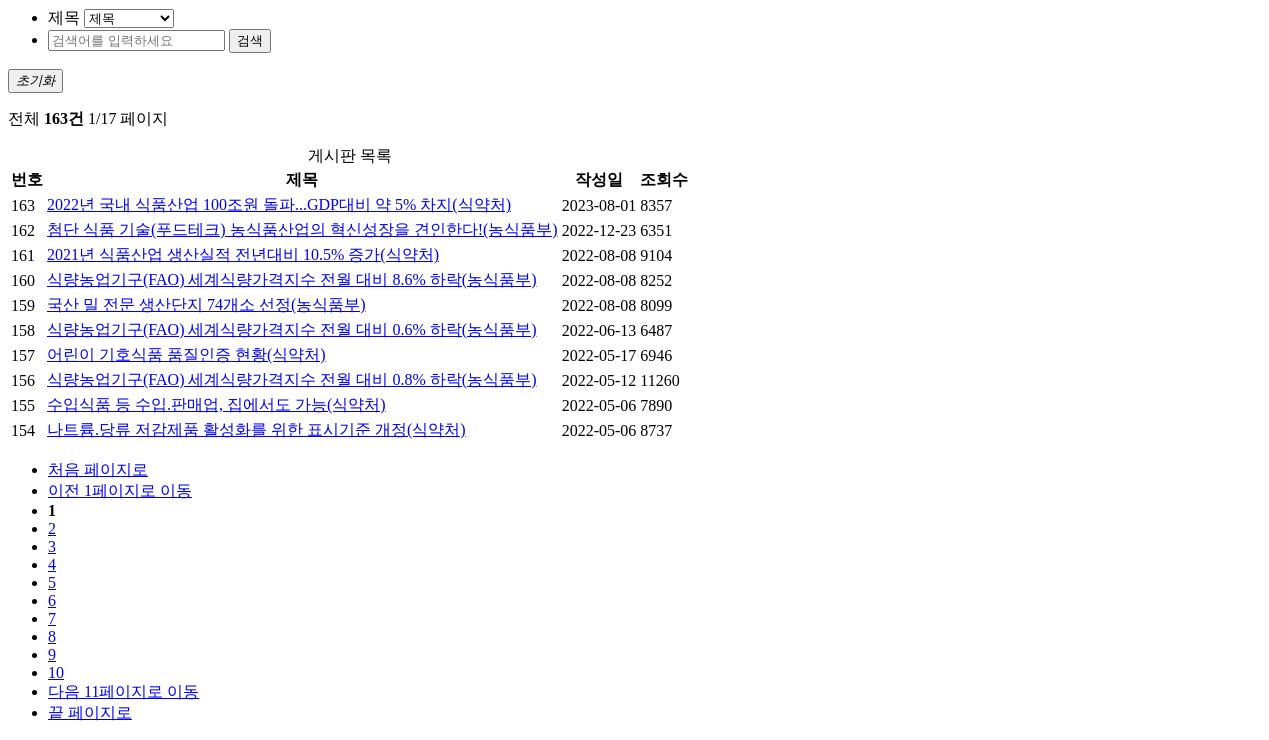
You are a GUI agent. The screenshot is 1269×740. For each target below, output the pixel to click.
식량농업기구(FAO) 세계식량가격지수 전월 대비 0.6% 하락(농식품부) (291, 329)
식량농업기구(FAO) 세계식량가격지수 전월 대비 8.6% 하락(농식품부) (291, 279)
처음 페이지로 (98, 469)
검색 (250, 40)
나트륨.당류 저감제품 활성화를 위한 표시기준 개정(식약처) (256, 429)
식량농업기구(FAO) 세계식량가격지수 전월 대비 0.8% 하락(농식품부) (291, 379)
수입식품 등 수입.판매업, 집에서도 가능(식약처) (216, 404)
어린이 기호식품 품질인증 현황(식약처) (186, 354)
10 (56, 672)
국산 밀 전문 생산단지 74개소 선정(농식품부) (206, 304)
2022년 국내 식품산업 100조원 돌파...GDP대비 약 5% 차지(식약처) (279, 204)
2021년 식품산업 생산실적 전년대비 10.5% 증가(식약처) (243, 254)
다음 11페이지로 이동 (123, 691)
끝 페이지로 (90, 712)
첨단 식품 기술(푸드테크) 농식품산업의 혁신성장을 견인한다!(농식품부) (302, 229)
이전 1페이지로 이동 (120, 490)
